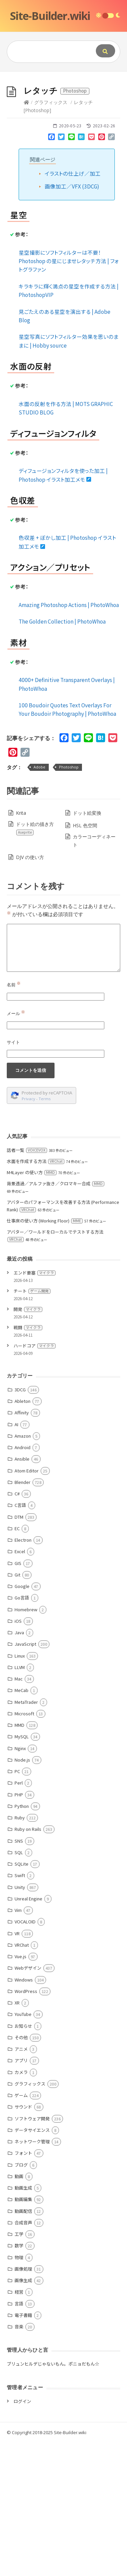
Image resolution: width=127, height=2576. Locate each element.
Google (22, 1719)
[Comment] (63, 1081)
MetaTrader (26, 1835)
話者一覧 (27, 1283)
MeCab (21, 1823)
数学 (19, 2379)
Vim (18, 2043)
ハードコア (35, 1479)
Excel (20, 1685)
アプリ (21, 2194)
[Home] (26, 235)
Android (22, 1580)
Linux (20, 1789)
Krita (21, 946)
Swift (20, 2008)
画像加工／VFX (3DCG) (72, 319)
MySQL (22, 1870)
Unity (20, 2020)
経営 (19, 2425)
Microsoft (24, 1847)
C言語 (20, 1638)
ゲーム (21, 2228)
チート (32, 1424)
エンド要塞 (35, 1406)
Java (19, 1766)
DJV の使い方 (30, 990)
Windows (24, 2113)
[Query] (49, 51)
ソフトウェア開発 (32, 2252)
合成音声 (23, 2356)
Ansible (22, 1592)
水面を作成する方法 (35, 1294)
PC (17, 1904)
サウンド (23, 2240)
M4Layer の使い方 (32, 1306)
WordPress (26, 2124)
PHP (19, 1928)
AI (16, 1558)
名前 (14, 1118)
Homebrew (26, 1743)
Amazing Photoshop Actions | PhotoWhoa (69, 738)
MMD (19, 1858)
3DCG (20, 1523)
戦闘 (28, 1461)
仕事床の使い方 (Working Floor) (45, 1354)
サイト (13, 1175)
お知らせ (23, 2159)
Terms (45, 1232)
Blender (22, 1615)
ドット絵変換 (87, 946)
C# (17, 1627)
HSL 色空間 (85, 959)
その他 (21, 2171)
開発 (28, 1442)
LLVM (20, 1800)
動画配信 (23, 2344)
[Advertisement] (63, 138)
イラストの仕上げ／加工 (73, 306)
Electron (23, 1673)
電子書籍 (23, 2448)
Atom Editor (27, 1604)
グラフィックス (50, 235)
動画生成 (23, 2321)
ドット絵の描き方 (35, 961)
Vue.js (20, 2090)
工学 (19, 2367)
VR (17, 2067)
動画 (19, 2309)
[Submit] (105, 50)
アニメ (21, 2182)
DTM (19, 1650)
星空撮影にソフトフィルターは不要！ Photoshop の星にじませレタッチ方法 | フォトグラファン (69, 394)
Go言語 (22, 1731)
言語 (19, 2437)
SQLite (21, 1997)
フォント (23, 2286)
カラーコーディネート (94, 974)
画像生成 (23, 2413)
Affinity (22, 1546)
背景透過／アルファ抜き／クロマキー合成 (55, 1317)
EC (17, 1662)
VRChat (22, 2078)
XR (17, 2136)
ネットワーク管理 (32, 2275)
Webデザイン (28, 2101)
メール (16, 1147)
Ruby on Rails (28, 1962)
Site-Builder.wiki (50, 15)
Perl (19, 1916)
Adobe (39, 900)
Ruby (20, 1951)
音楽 (19, 2460)
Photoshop (69, 900)
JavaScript (25, 1777)
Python (22, 1939)
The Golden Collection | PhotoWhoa (62, 754)
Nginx (20, 1881)
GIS (18, 1696)
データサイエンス (32, 2263)
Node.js (22, 1893)
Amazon (23, 1569)
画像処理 (23, 2402)
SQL (19, 1985)
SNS (19, 1974)
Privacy (28, 1232)
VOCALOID (25, 2055)
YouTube (23, 2147)
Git (17, 1708)
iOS (18, 1754)
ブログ (21, 2298)
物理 (19, 2391)
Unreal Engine (28, 2032)
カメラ (21, 2205)
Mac (19, 1812)
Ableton (22, 1534)
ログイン (22, 2534)
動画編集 (23, 2332)
